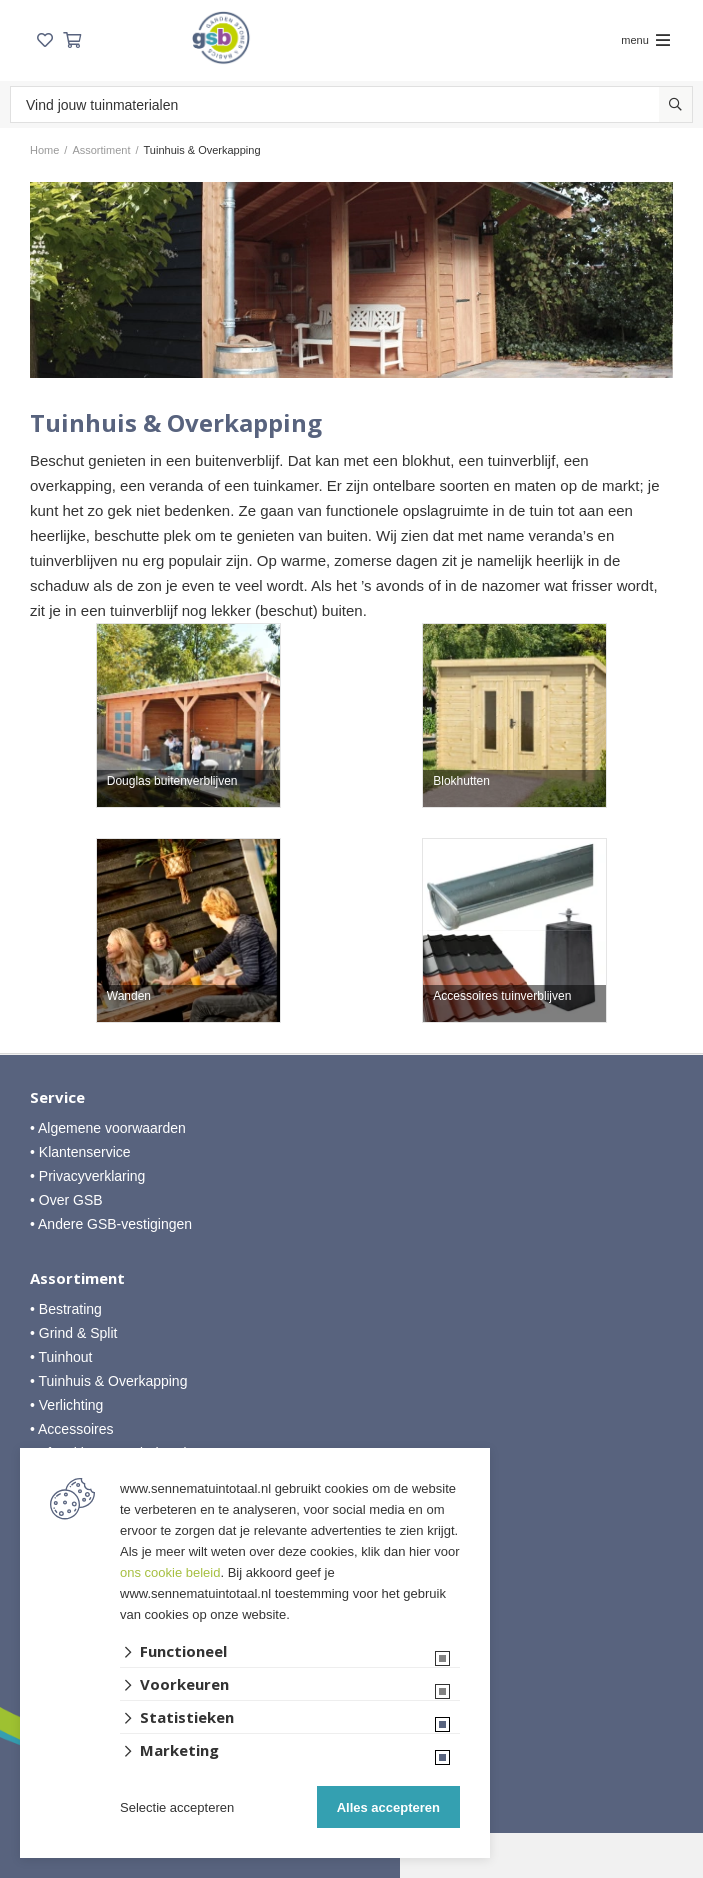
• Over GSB (66, 1200)
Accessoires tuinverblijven (502, 996)
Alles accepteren (388, 1807)
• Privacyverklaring (87, 1176)
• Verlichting (66, 1405)
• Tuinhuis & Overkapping (108, 1381)
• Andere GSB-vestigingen (111, 1224)
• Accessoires (72, 1429)
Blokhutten (461, 781)
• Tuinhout (61, 1357)
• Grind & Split (73, 1333)
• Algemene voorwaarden (108, 1128)
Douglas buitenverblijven (172, 781)
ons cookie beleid (170, 1572)
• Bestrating (66, 1309)
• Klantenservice (80, 1152)
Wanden (129, 996)
